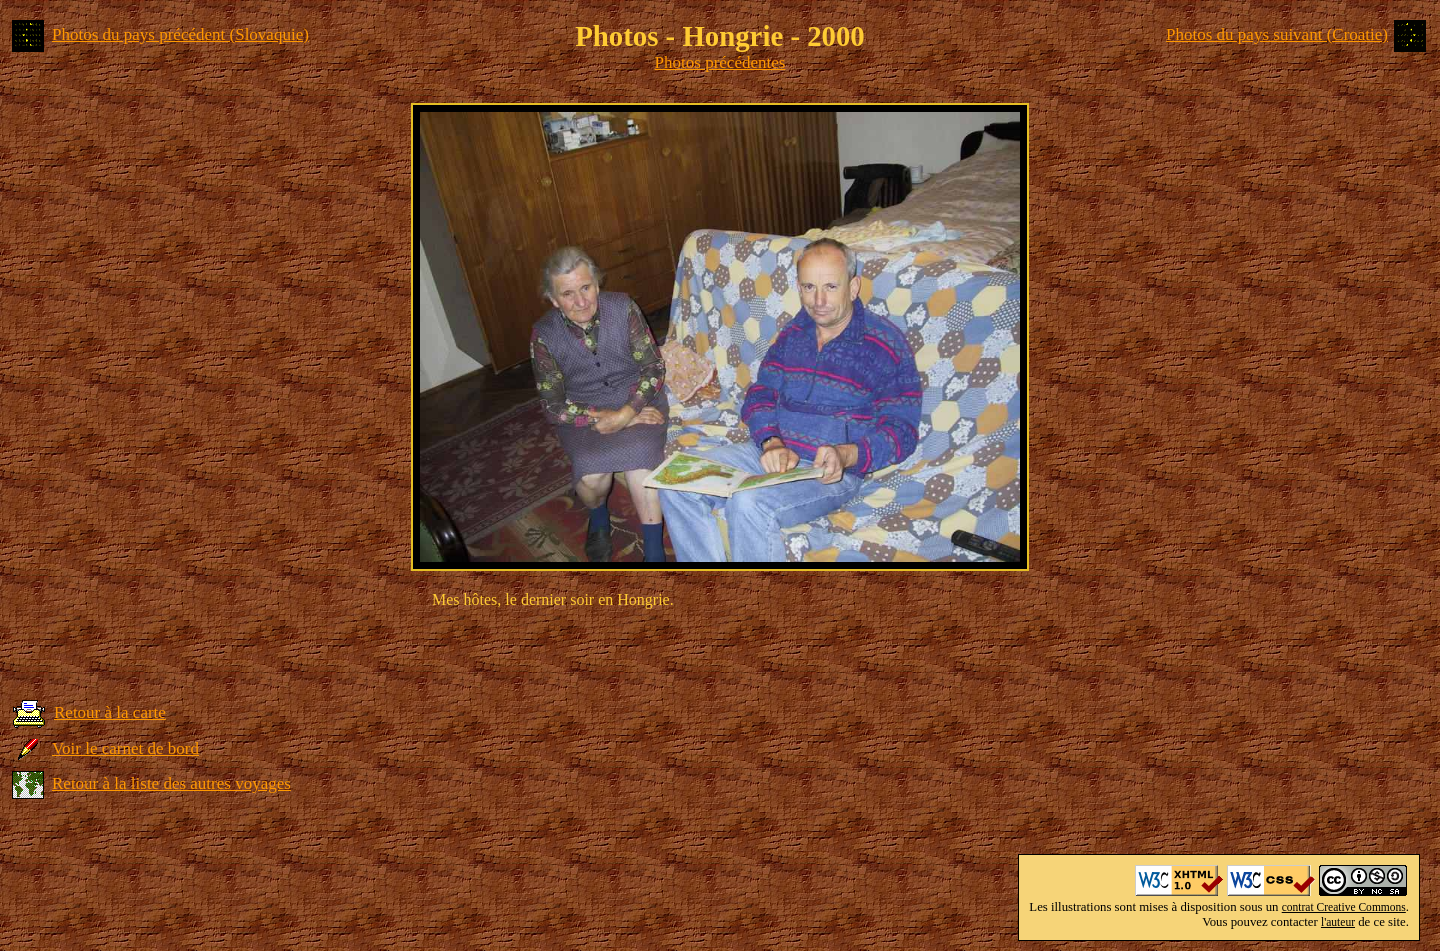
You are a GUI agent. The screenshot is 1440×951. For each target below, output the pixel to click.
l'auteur (1338, 922)
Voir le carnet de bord (125, 748)
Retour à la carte (110, 712)
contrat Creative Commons (1344, 907)
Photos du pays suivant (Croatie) (1277, 34)
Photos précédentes (720, 62)
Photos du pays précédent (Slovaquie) (180, 34)
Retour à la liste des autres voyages (171, 783)
